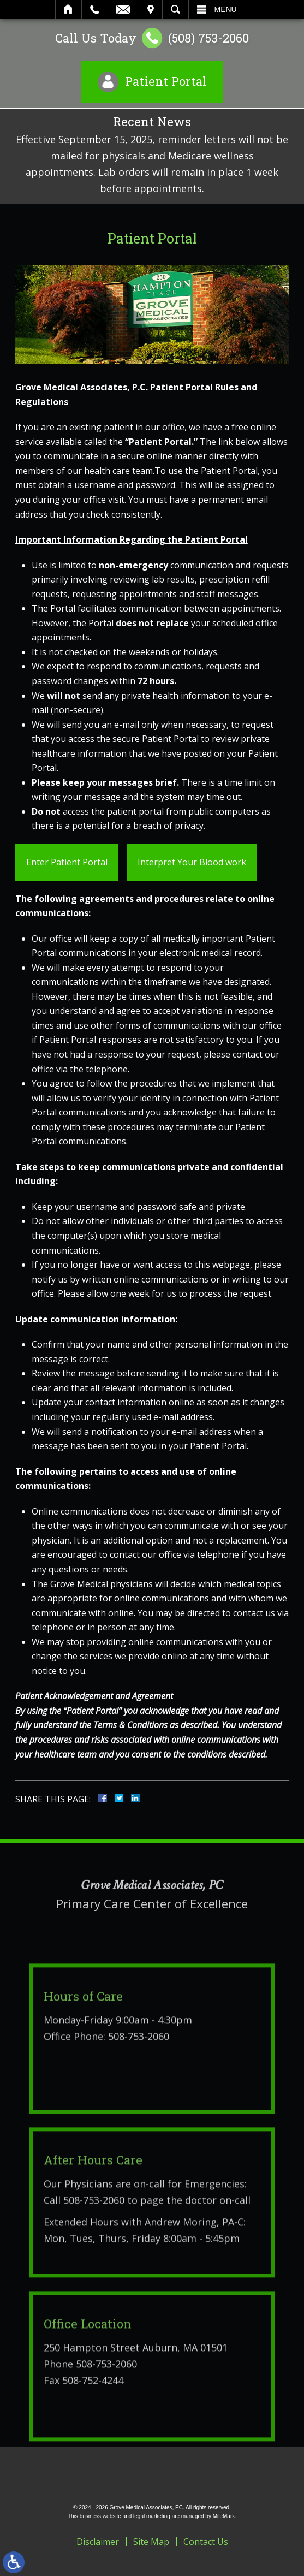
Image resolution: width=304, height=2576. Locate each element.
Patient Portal (165, 81)
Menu (225, 9)
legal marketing (151, 2516)
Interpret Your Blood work (192, 862)
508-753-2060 (138, 2079)
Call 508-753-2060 (84, 2243)
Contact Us (205, 2541)
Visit (150, 9)
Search (175, 9)
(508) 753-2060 (208, 38)
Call (95, 9)
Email (123, 9)
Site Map (151, 2541)
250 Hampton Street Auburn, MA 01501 (136, 2390)
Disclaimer (97, 2541)
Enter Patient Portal (67, 862)
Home (68, 9)
